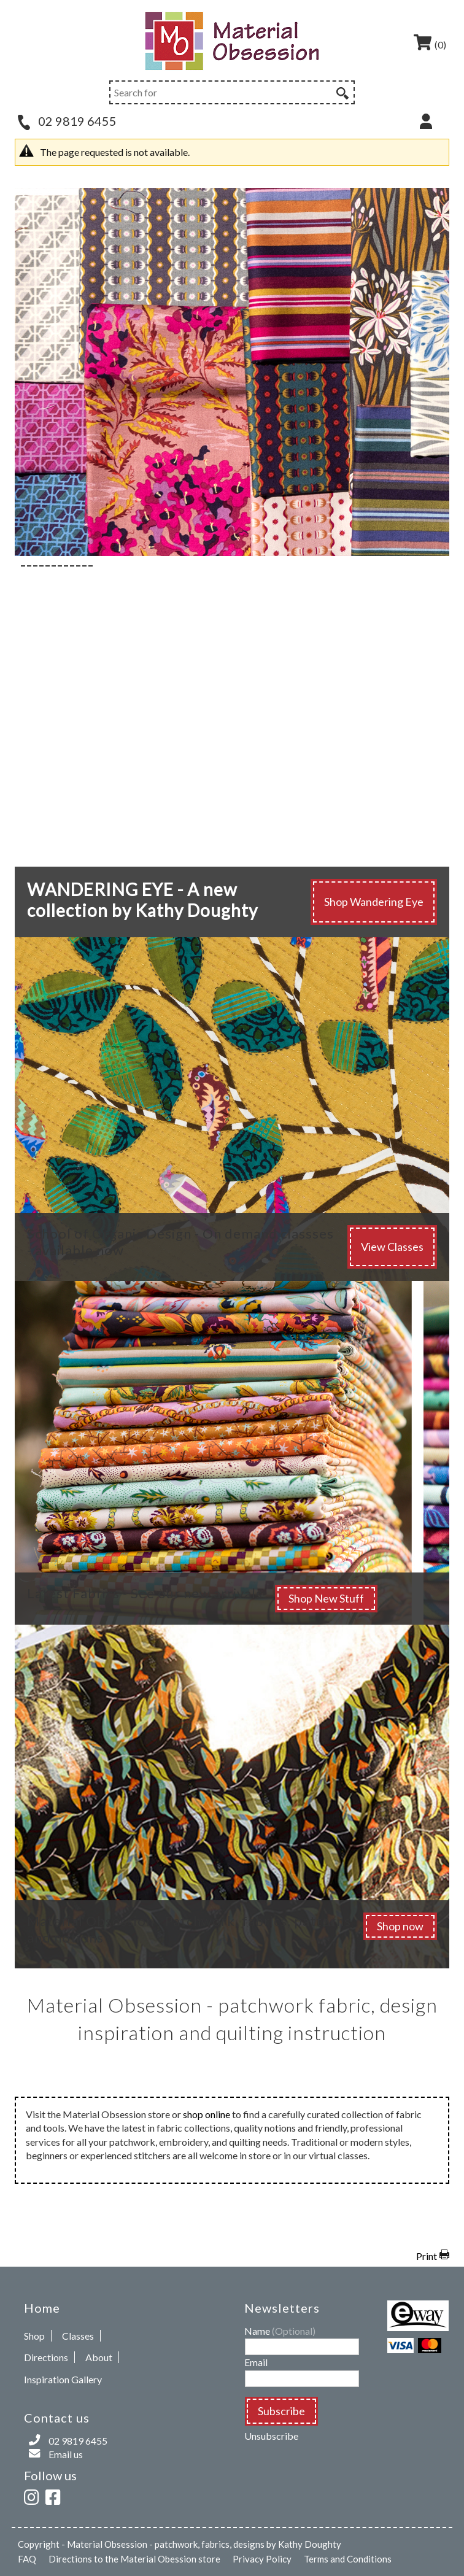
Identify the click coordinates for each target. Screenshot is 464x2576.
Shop (34, 2336)
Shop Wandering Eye (373, 901)
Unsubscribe (271, 2436)
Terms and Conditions (348, 2558)
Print (426, 2256)
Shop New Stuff (326, 1598)
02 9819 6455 (67, 121)
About (98, 2357)
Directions (46, 2357)
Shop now (400, 1926)
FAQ (27, 2558)
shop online (206, 2114)
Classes (78, 2336)
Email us (65, 2454)
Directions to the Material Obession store (134, 2558)
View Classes (392, 1246)
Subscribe (281, 2411)
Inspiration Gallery (63, 2379)
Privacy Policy (262, 2558)
